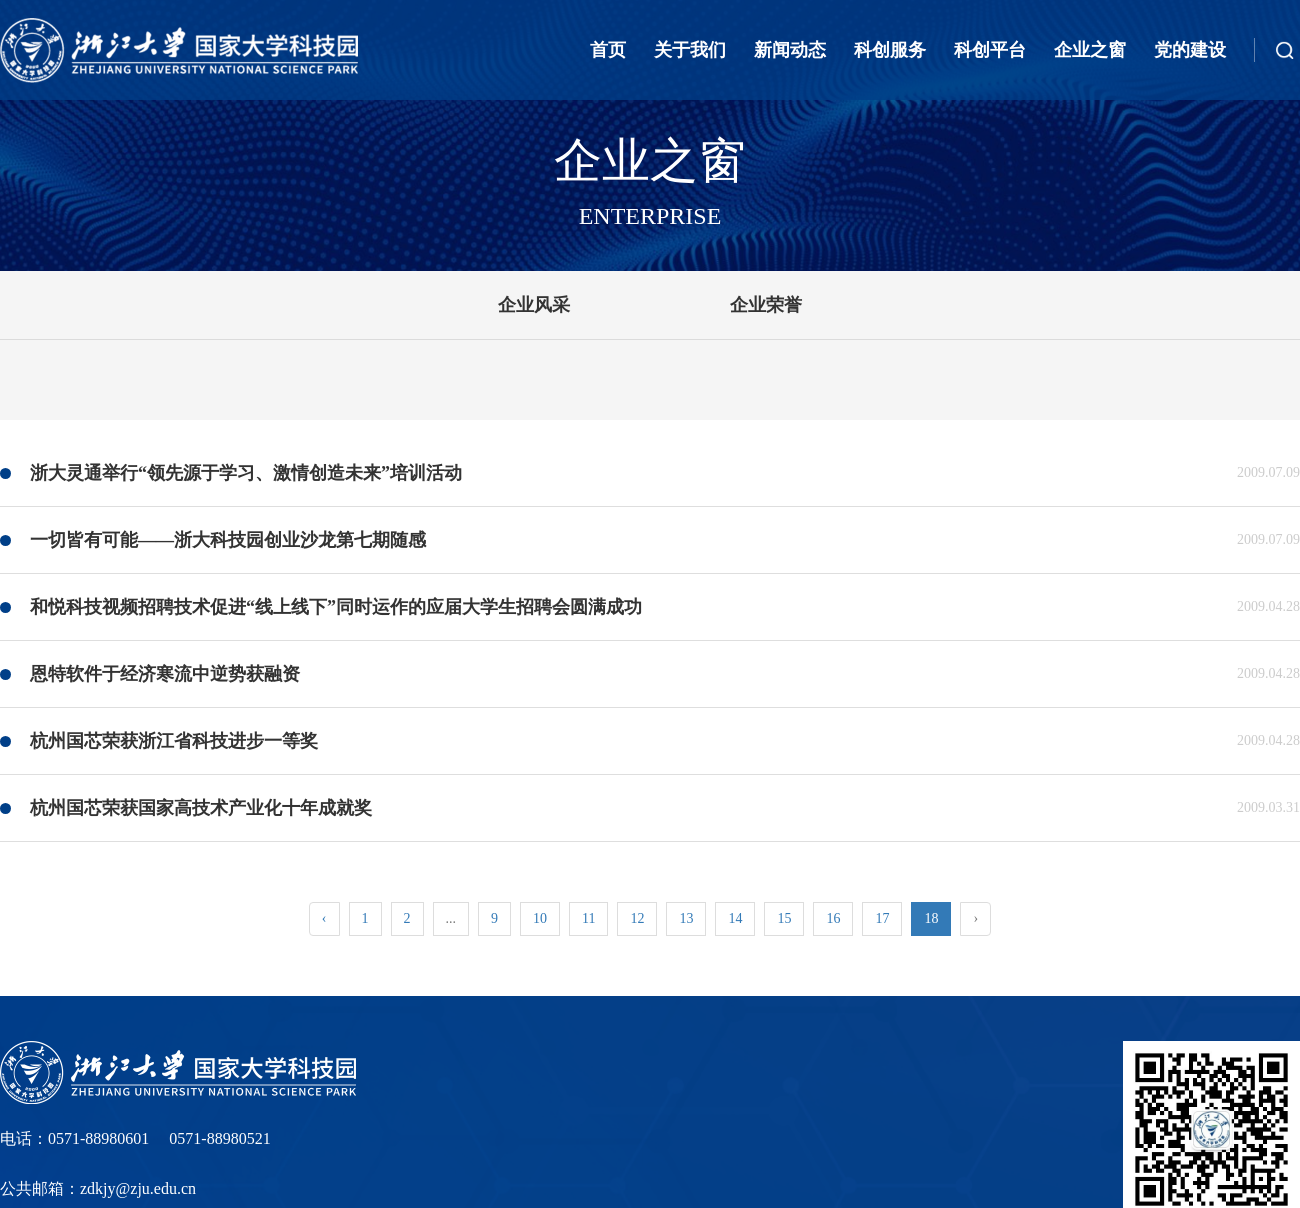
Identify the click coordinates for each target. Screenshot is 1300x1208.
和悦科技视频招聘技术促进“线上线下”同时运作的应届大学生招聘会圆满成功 (336, 607)
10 (540, 918)
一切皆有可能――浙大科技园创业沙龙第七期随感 (228, 540)
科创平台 (990, 50)
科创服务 (890, 50)
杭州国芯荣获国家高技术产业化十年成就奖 (201, 808)
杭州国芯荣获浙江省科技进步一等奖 (174, 741)
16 (833, 918)
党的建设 (1190, 50)
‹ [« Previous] (324, 918)
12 (637, 918)
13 (686, 918)
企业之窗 (1090, 50)
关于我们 (690, 50)
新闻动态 (790, 50)
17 (882, 918)
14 (735, 918)
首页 (608, 50)
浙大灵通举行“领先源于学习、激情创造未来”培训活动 (246, 473)
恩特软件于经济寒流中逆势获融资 (165, 674)
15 (784, 918)
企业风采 (534, 305)
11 (588, 918)
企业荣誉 (766, 305)
